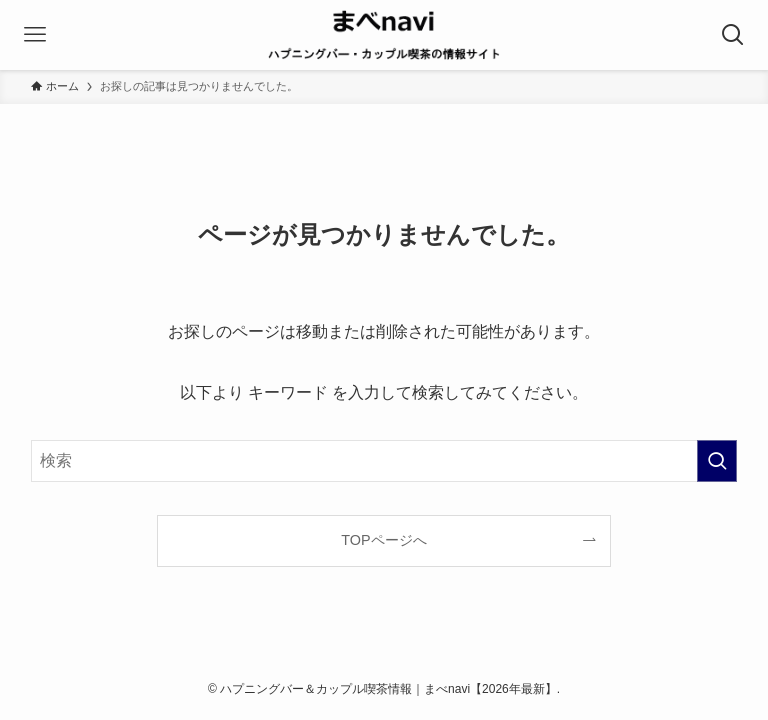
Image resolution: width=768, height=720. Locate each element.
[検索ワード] (384, 461)
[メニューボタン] (35, 35)
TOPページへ (383, 540)
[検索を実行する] (717, 461)
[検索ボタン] (733, 35)
